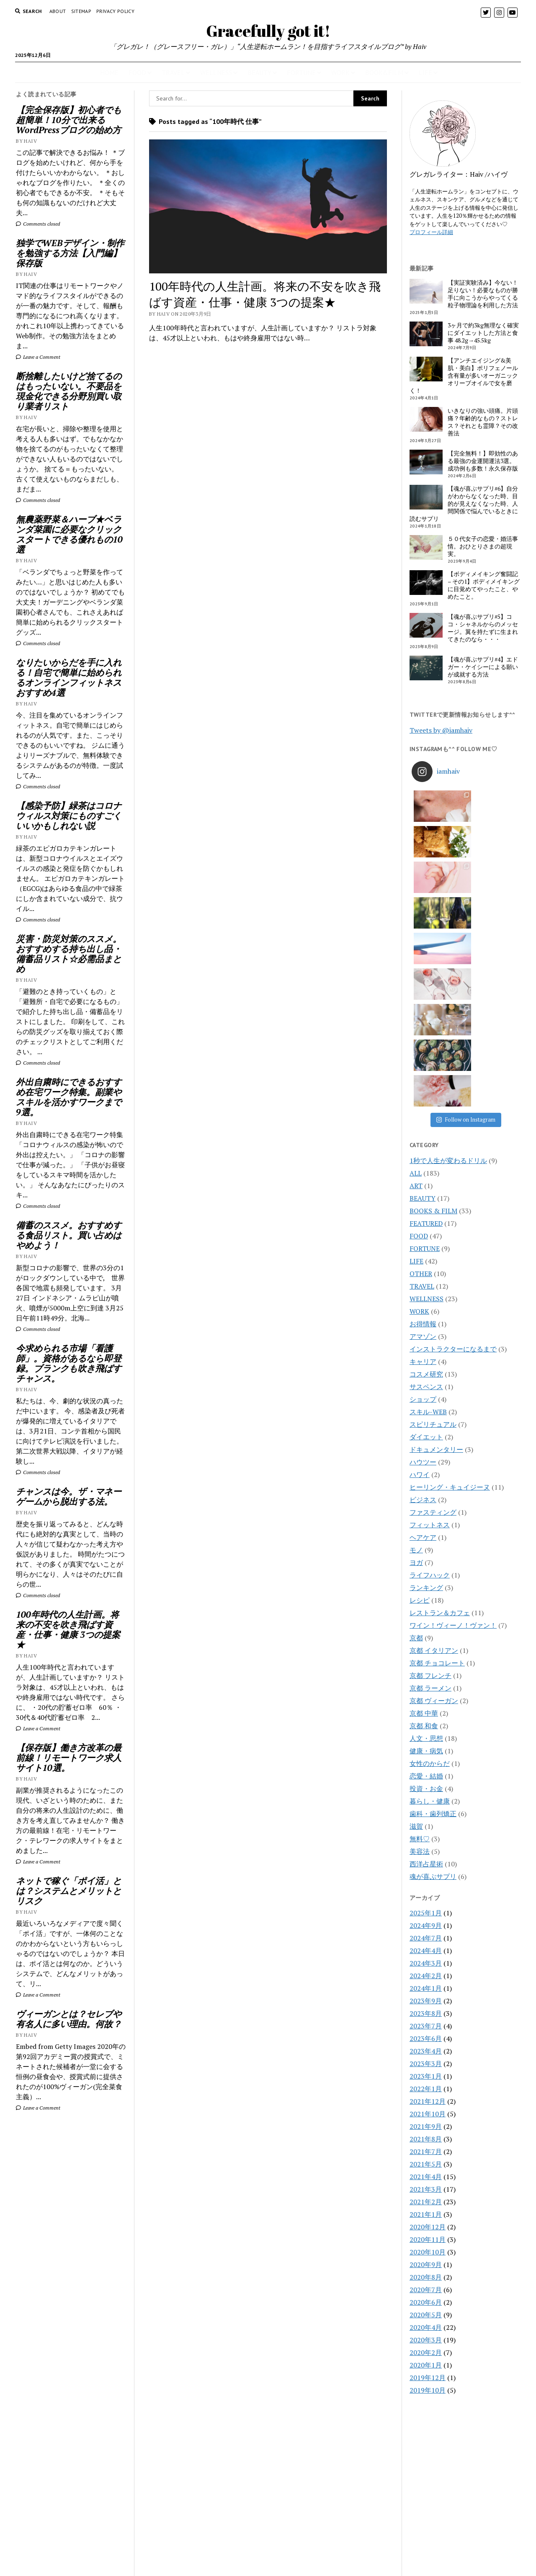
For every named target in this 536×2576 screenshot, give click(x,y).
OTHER (421, 1060)
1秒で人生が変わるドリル (448, 947)
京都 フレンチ (430, 1462)
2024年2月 (426, 1762)
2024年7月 (426, 1724)
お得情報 (423, 1110)
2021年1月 (426, 2000)
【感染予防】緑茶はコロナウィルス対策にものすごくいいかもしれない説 (68, 815)
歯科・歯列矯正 (433, 1600)
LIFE (425, 72)
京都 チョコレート (437, 1449)
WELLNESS (216, 72)
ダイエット (426, 1223)
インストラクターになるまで (453, 1135)
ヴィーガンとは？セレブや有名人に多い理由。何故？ (68, 2019)
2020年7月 (426, 2076)
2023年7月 (426, 1812)
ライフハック (430, 1361)
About (57, 11)
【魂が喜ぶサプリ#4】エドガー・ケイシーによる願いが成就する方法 (483, 667)
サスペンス (426, 1173)
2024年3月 (426, 1749)
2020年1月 (426, 2151)
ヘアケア (423, 1323)
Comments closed (38, 224)
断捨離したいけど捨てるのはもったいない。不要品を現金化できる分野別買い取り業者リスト (68, 391)
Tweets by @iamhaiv (441, 730)
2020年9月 (426, 2051)
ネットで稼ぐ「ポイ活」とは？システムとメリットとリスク (68, 1891)
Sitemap (81, 11)
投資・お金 (426, 1575)
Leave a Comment (38, 357)
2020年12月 (428, 2013)
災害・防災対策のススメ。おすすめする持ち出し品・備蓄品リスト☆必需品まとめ (68, 954)
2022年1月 (426, 1875)
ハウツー (423, 1248)
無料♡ (420, 1625)
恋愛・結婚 (426, 1562)
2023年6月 (426, 1825)
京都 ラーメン (430, 1474)
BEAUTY (259, 72)
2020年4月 (426, 2113)
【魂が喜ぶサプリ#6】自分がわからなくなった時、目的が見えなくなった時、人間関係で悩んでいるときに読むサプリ (464, 503)
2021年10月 (428, 1900)
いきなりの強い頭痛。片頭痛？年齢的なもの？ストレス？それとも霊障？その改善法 (483, 422)
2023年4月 (426, 1837)
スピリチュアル (433, 1210)
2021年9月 (426, 1912)
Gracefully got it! (268, 30)
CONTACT (268, 2531)
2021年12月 (428, 1887)
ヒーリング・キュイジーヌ (450, 1273)
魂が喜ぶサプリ (433, 1663)
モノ (416, 1336)
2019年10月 (428, 2176)
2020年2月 (426, 2139)
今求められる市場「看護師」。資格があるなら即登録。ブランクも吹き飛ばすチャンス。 (68, 1363)
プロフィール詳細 (431, 232)
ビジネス (423, 1286)
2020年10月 (428, 2038)
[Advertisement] (71, 2257)
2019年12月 (428, 2164)
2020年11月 (428, 2025)
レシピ (420, 1386)
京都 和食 (424, 1512)
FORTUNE (301, 72)
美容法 (420, 1637)
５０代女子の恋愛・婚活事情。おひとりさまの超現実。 (483, 546)
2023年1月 (426, 1862)
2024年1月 (426, 1774)
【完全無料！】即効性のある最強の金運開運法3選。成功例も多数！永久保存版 (483, 461)
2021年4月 (426, 1963)
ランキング (426, 1374)
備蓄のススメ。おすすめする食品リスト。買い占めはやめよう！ (68, 1235)
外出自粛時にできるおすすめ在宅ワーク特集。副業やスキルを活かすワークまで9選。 (68, 1097)
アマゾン (423, 1122)
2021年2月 (426, 1988)
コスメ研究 (426, 1160)
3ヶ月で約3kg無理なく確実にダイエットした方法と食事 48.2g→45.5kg (483, 333)
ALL (416, 959)
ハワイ (420, 1261)
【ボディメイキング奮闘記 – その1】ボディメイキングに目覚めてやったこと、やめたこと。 (484, 585)
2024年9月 (426, 1711)
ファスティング (433, 1298)
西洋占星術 (426, 1650)
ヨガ (416, 1349)
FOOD (137, 72)
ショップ (423, 1185)
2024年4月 (426, 1737)
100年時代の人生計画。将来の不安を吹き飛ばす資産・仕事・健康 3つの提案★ (68, 1629)
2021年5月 (426, 1950)
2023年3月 (426, 1850)
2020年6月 (426, 2088)
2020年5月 (426, 2101)
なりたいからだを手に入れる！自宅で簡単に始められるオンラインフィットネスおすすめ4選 (68, 677)
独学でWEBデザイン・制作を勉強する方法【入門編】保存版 (70, 253)
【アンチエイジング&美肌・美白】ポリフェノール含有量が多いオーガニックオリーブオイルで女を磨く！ (464, 375)
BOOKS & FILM (433, 997)
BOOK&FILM (384, 72)
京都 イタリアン (434, 1436)
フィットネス (430, 1311)
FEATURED (426, 1009)
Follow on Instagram (465, 906)
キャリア (423, 1148)
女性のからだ (430, 1549)
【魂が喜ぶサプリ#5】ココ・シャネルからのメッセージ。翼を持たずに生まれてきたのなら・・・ (483, 628)
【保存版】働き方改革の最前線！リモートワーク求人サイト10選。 (68, 1757)
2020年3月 (426, 2126)
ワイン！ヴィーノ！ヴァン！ (453, 1411)
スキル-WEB (428, 1198)
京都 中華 (424, 1499)
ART (416, 972)
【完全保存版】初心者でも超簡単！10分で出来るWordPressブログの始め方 (68, 120)
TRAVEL (173, 72)
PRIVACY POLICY (115, 11)
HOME (109, 72)
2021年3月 (426, 1975)
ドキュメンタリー (436, 1235)
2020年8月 (426, 2063)
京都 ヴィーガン (434, 1487)
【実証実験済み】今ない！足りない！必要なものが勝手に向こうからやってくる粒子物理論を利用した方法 (483, 294)
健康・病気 (426, 1537)
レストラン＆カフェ (440, 1399)
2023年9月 (426, 1787)
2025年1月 (426, 1699)
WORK (340, 72)
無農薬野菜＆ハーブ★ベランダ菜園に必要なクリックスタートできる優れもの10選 (69, 534)
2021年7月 (426, 1938)
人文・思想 (426, 1524)
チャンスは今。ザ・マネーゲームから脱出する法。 (68, 1496)
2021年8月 (426, 1925)
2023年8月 (426, 1799)
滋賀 (416, 1612)
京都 (416, 1424)
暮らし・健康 (430, 1587)
